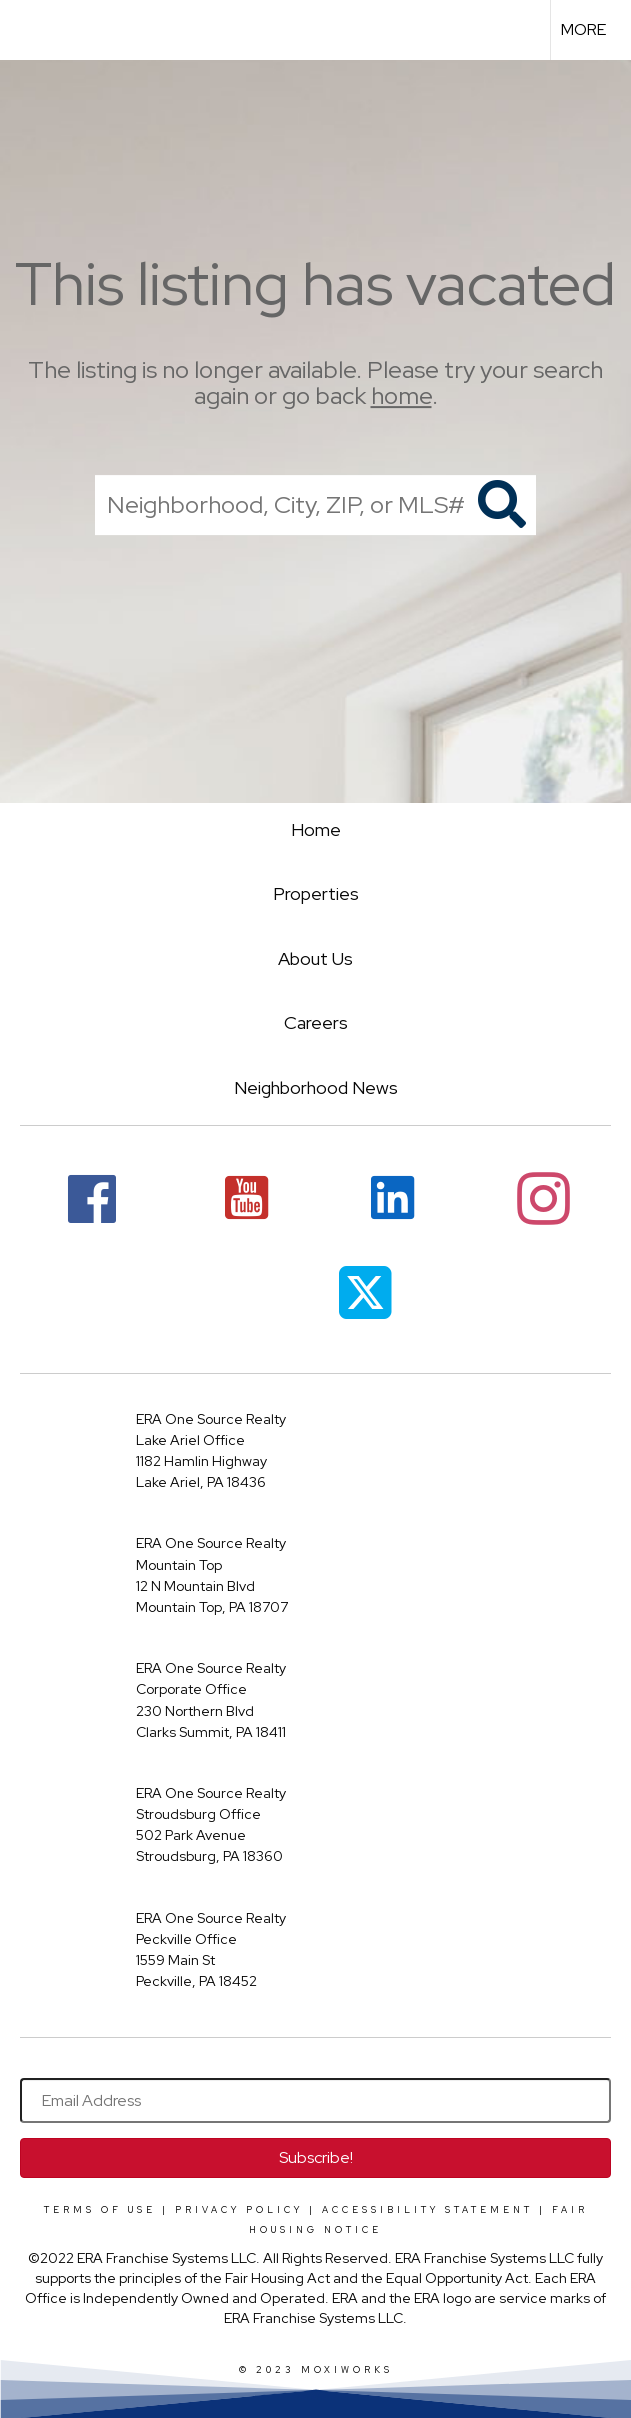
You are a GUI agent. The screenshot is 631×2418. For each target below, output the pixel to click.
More (583, 29)
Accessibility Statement (427, 2210)
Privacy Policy (239, 2210)
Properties (316, 893)
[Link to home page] (25, 30)
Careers (316, 1022)
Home (316, 829)
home (401, 396)
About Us (315, 958)
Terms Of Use (100, 2210)
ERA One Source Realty (211, 1419)
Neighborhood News (316, 1087)
